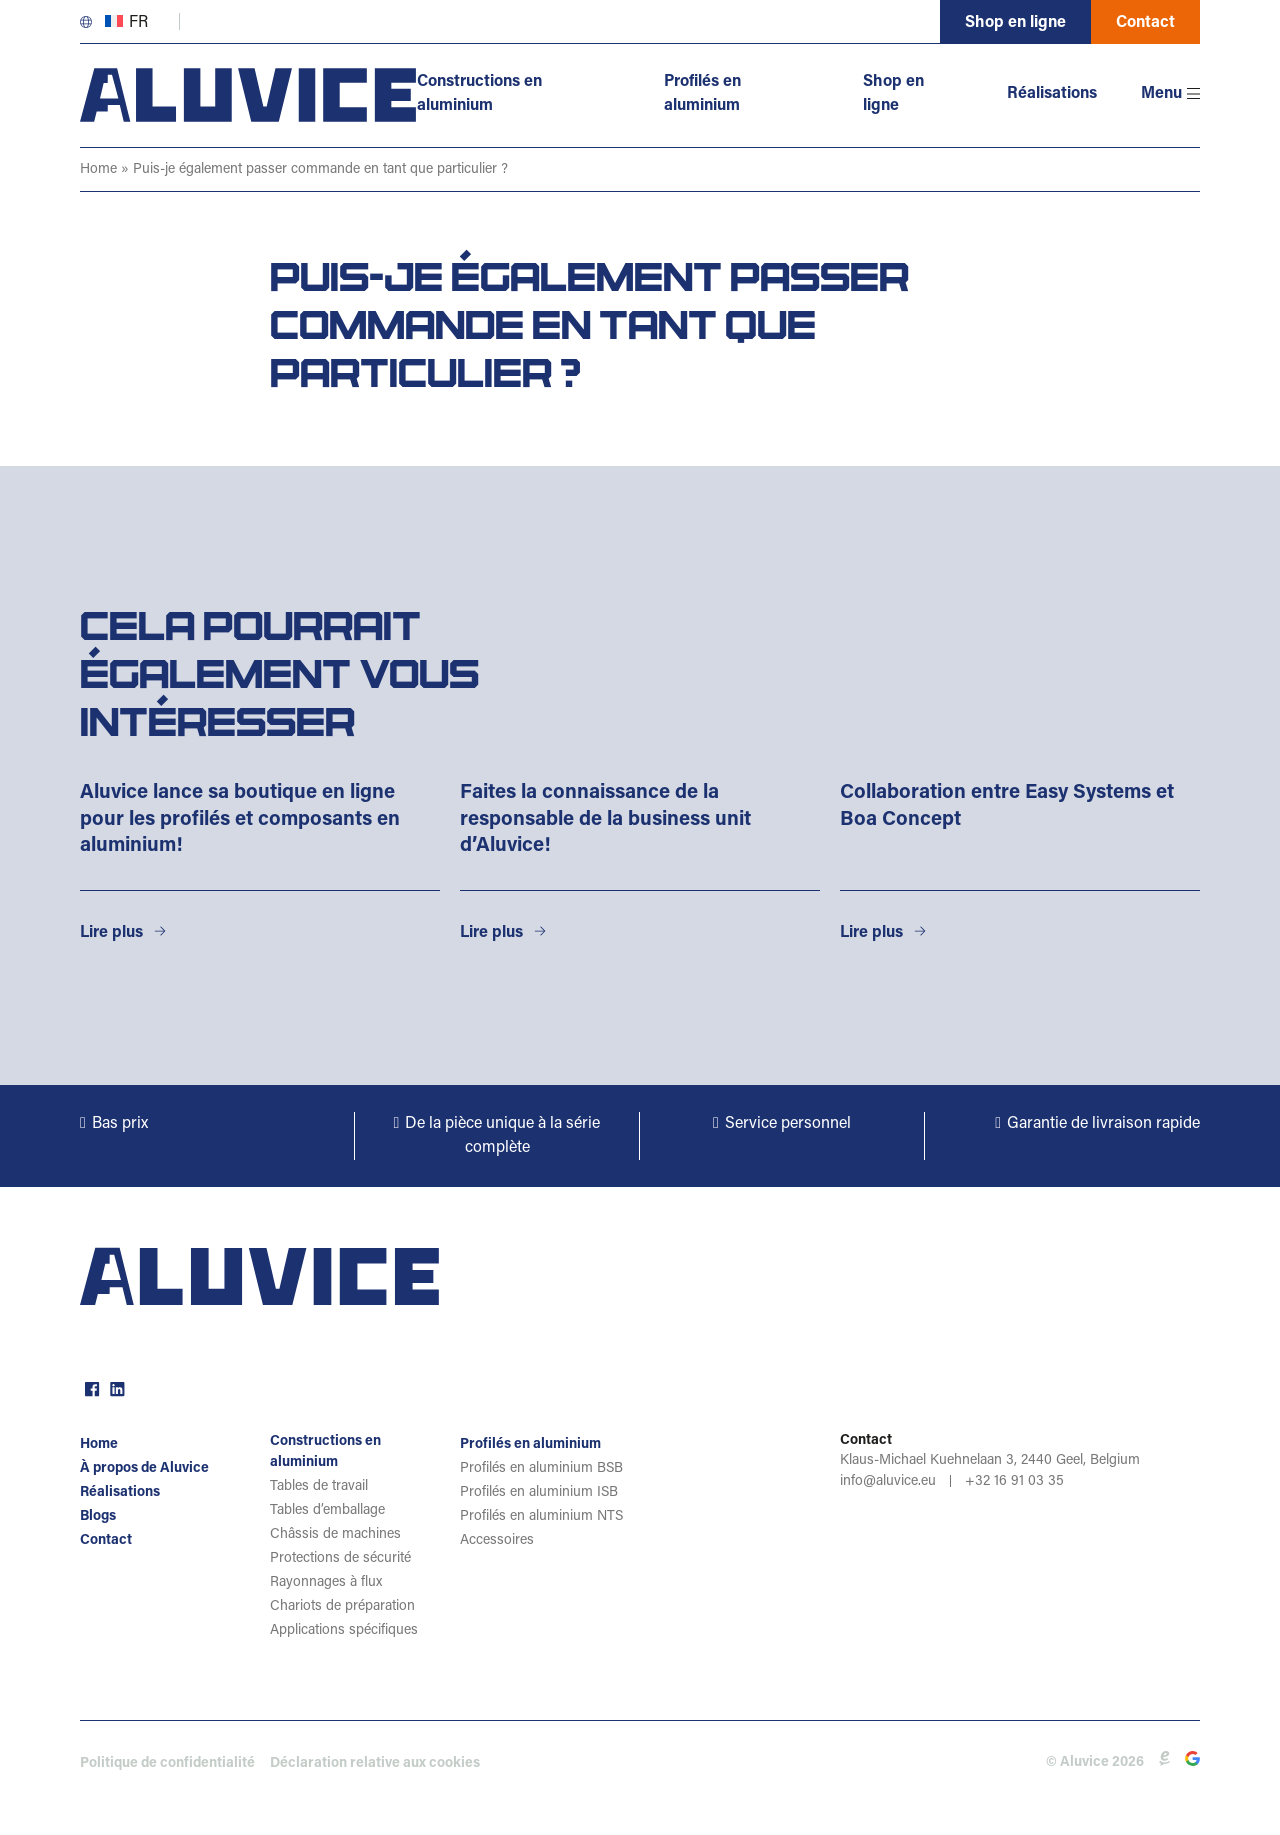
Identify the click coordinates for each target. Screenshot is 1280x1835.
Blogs (98, 1517)
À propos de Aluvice (144, 1469)
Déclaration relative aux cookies (375, 1764)
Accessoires (497, 1541)
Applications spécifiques (344, 1631)
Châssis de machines (335, 1535)
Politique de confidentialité (167, 1764)
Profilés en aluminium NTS (541, 1517)
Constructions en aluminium (480, 94)
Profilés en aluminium (702, 94)
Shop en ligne (1015, 23)
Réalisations (1052, 94)
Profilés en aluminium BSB (541, 1469)
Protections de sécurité (340, 1559)
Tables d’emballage (327, 1511)
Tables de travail (319, 1487)
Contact (1145, 23)
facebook (90, 1387)
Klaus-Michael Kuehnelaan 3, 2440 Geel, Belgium (990, 1461)
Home (98, 170)
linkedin (115, 1387)
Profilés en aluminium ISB (539, 1493)
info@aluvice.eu (888, 1482)
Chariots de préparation (342, 1607)
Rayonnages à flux (326, 1583)
